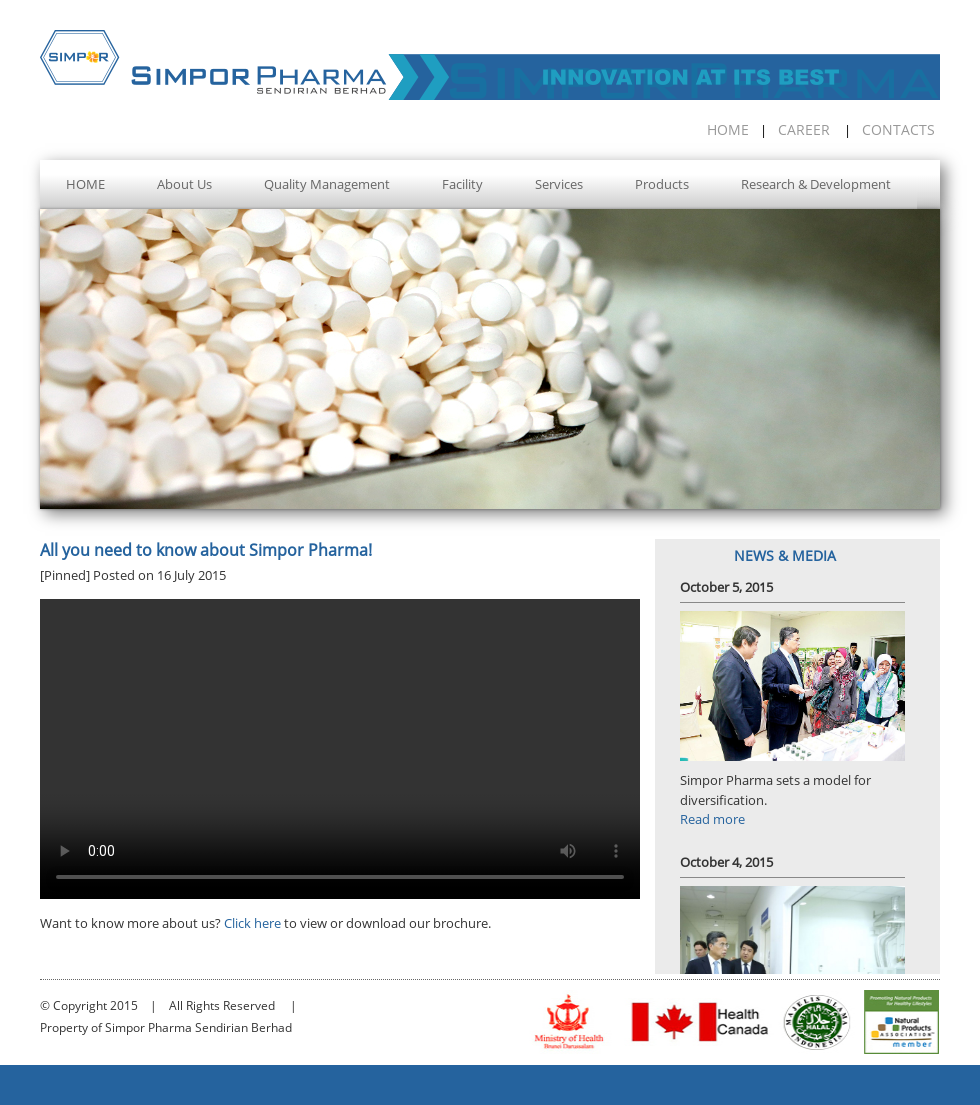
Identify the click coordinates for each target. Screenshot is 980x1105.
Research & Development (816, 184)
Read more (712, 819)
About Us (184, 184)
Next (927, 368)
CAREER (804, 129)
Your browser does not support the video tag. (340, 749)
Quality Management (327, 184)
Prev (53, 368)
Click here (252, 923)
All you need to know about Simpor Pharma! (206, 550)
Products (662, 184)
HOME (728, 129)
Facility (462, 184)
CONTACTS (898, 129)
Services (559, 184)
